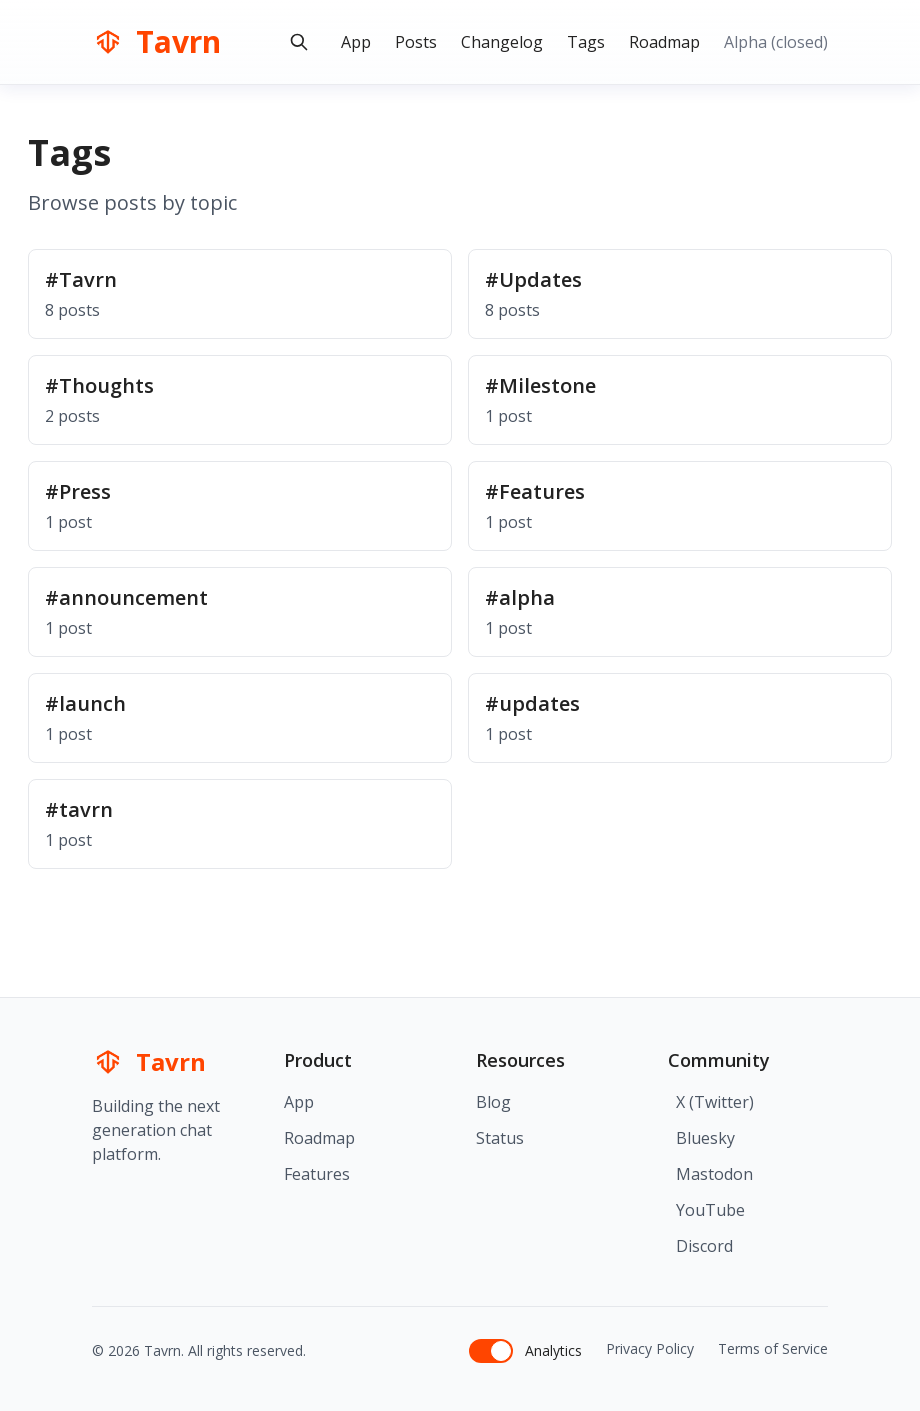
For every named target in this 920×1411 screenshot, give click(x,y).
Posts (416, 42)
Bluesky (705, 1138)
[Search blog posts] (299, 42)
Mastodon (714, 1174)
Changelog (502, 42)
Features (317, 1174)
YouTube (710, 1210)
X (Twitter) (715, 1102)
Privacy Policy (650, 1348)
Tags (586, 42)
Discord (704, 1246)
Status (500, 1138)
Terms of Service (773, 1348)
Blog (493, 1102)
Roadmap (664, 42)
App (356, 42)
